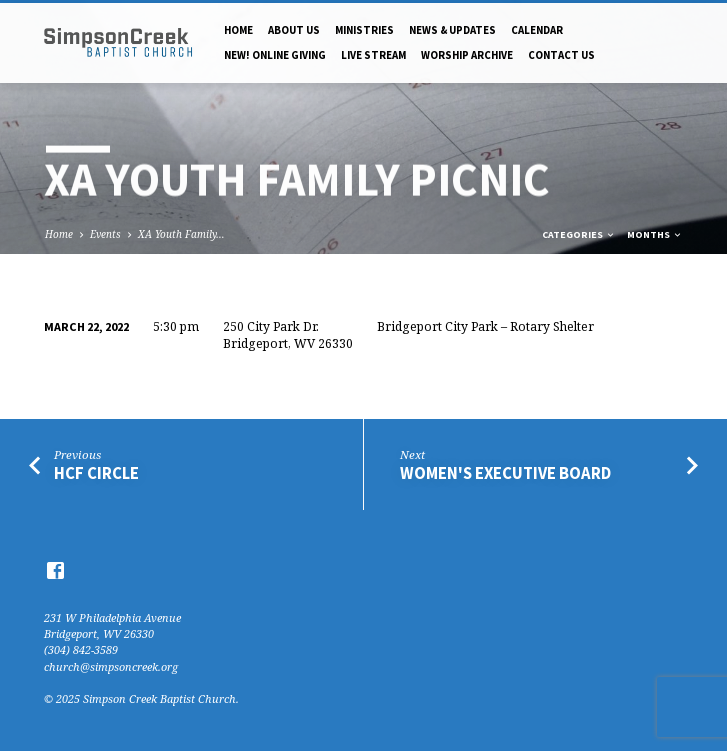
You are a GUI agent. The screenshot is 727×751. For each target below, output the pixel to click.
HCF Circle (96, 473)
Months (655, 234)
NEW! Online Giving (275, 55)
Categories (579, 234)
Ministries (364, 30)
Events (105, 234)
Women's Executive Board (505, 473)
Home (238, 30)
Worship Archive (467, 55)
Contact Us (561, 55)
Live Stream (373, 55)
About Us (294, 30)
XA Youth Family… (181, 234)
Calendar (537, 30)
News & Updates (452, 30)
